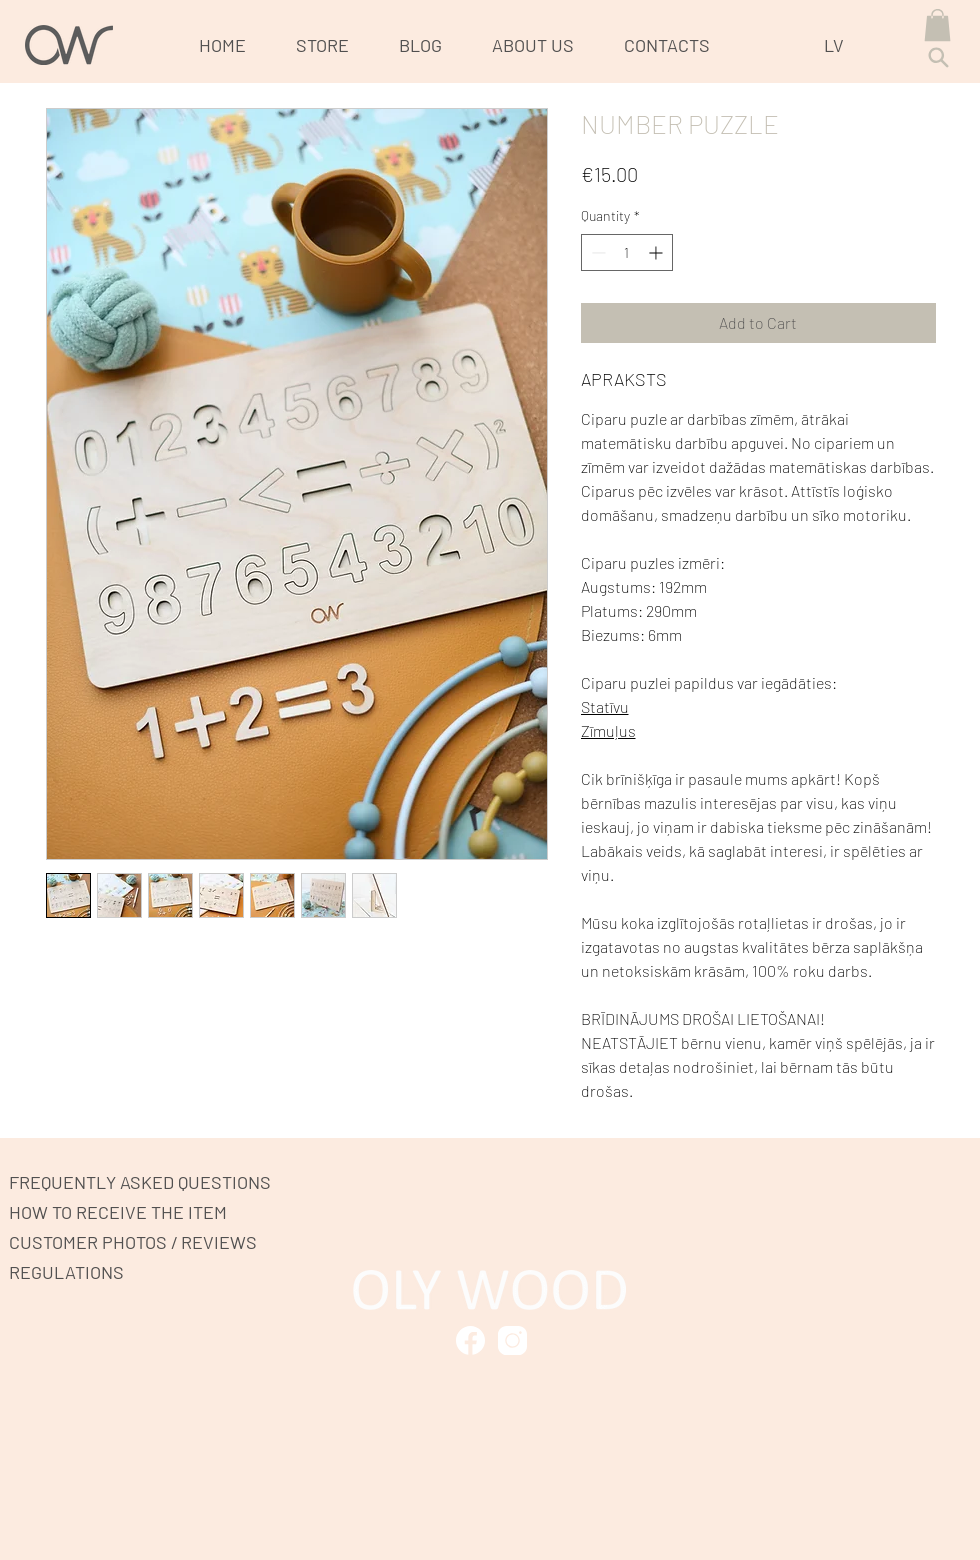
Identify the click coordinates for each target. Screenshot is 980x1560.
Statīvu (605, 706)
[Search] (938, 57)
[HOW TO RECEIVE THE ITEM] (126, 1211)
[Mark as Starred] (470, 1340)
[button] (937, 25)
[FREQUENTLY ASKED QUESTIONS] (149, 1181)
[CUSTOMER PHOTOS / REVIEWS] (149, 1241)
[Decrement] (596, 252)
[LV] (840, 45)
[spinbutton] (627, 252)
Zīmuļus (608, 730)
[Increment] (657, 252)
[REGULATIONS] (80, 1271)
